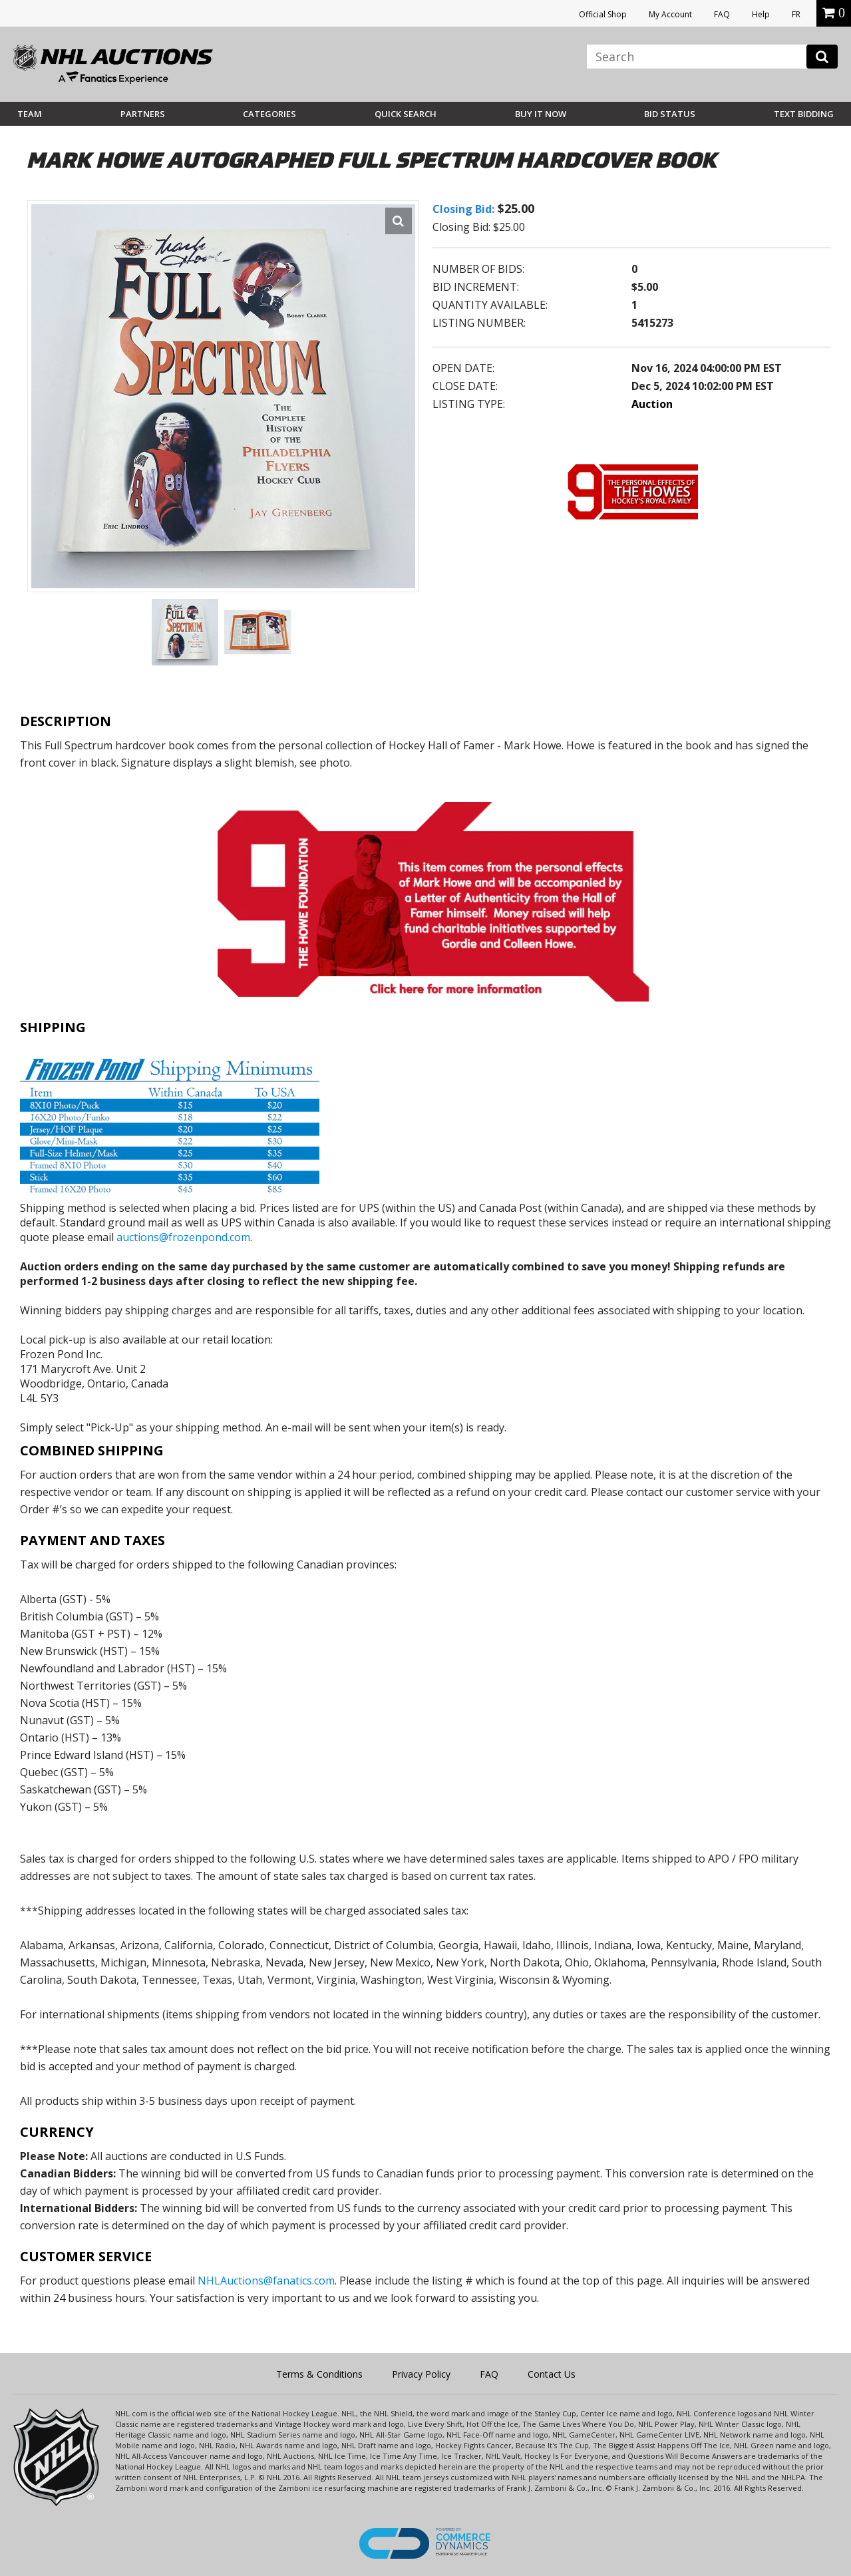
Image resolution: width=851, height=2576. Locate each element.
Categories (269, 114)
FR (796, 14)
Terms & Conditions (319, 2374)
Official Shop (603, 14)
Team (29, 114)
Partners (142, 114)
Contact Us (552, 2374)
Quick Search (405, 114)
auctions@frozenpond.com (183, 1237)
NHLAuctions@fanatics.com (266, 2280)
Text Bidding (804, 114)
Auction (652, 404)
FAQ (722, 14)
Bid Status (669, 114)
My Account (670, 14)
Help (761, 14)
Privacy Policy (421, 2374)
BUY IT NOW (540, 114)
